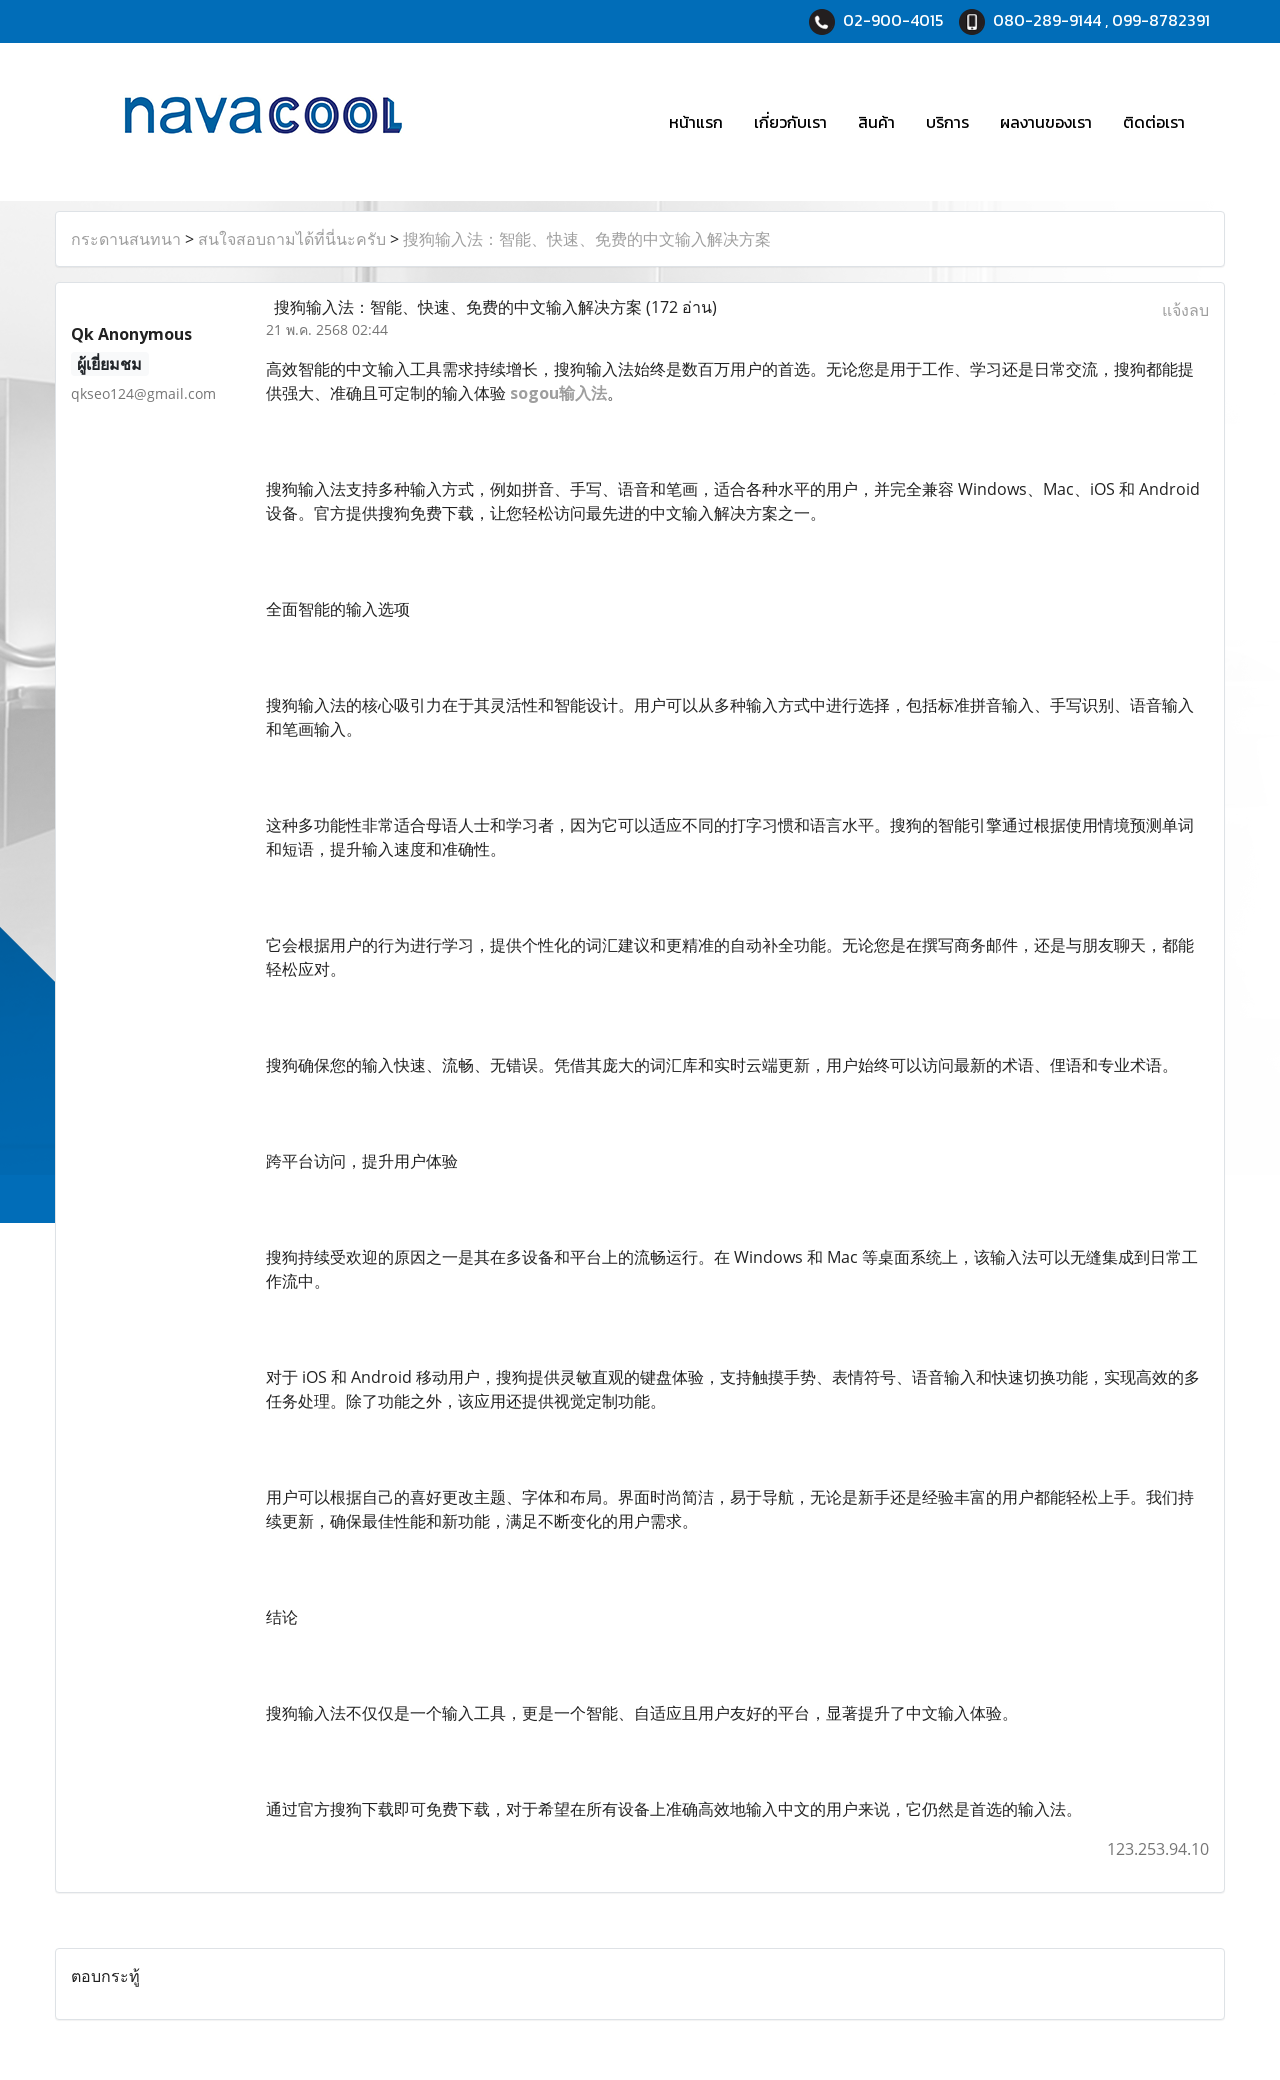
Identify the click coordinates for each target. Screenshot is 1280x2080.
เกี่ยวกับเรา (790, 122)
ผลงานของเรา (1046, 122)
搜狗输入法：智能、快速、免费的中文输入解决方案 (587, 239)
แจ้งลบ (1185, 310)
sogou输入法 (558, 393)
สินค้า (876, 122)
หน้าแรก (696, 122)
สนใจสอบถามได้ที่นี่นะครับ (292, 239)
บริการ (947, 122)
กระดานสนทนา (126, 239)
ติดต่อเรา (1154, 122)
